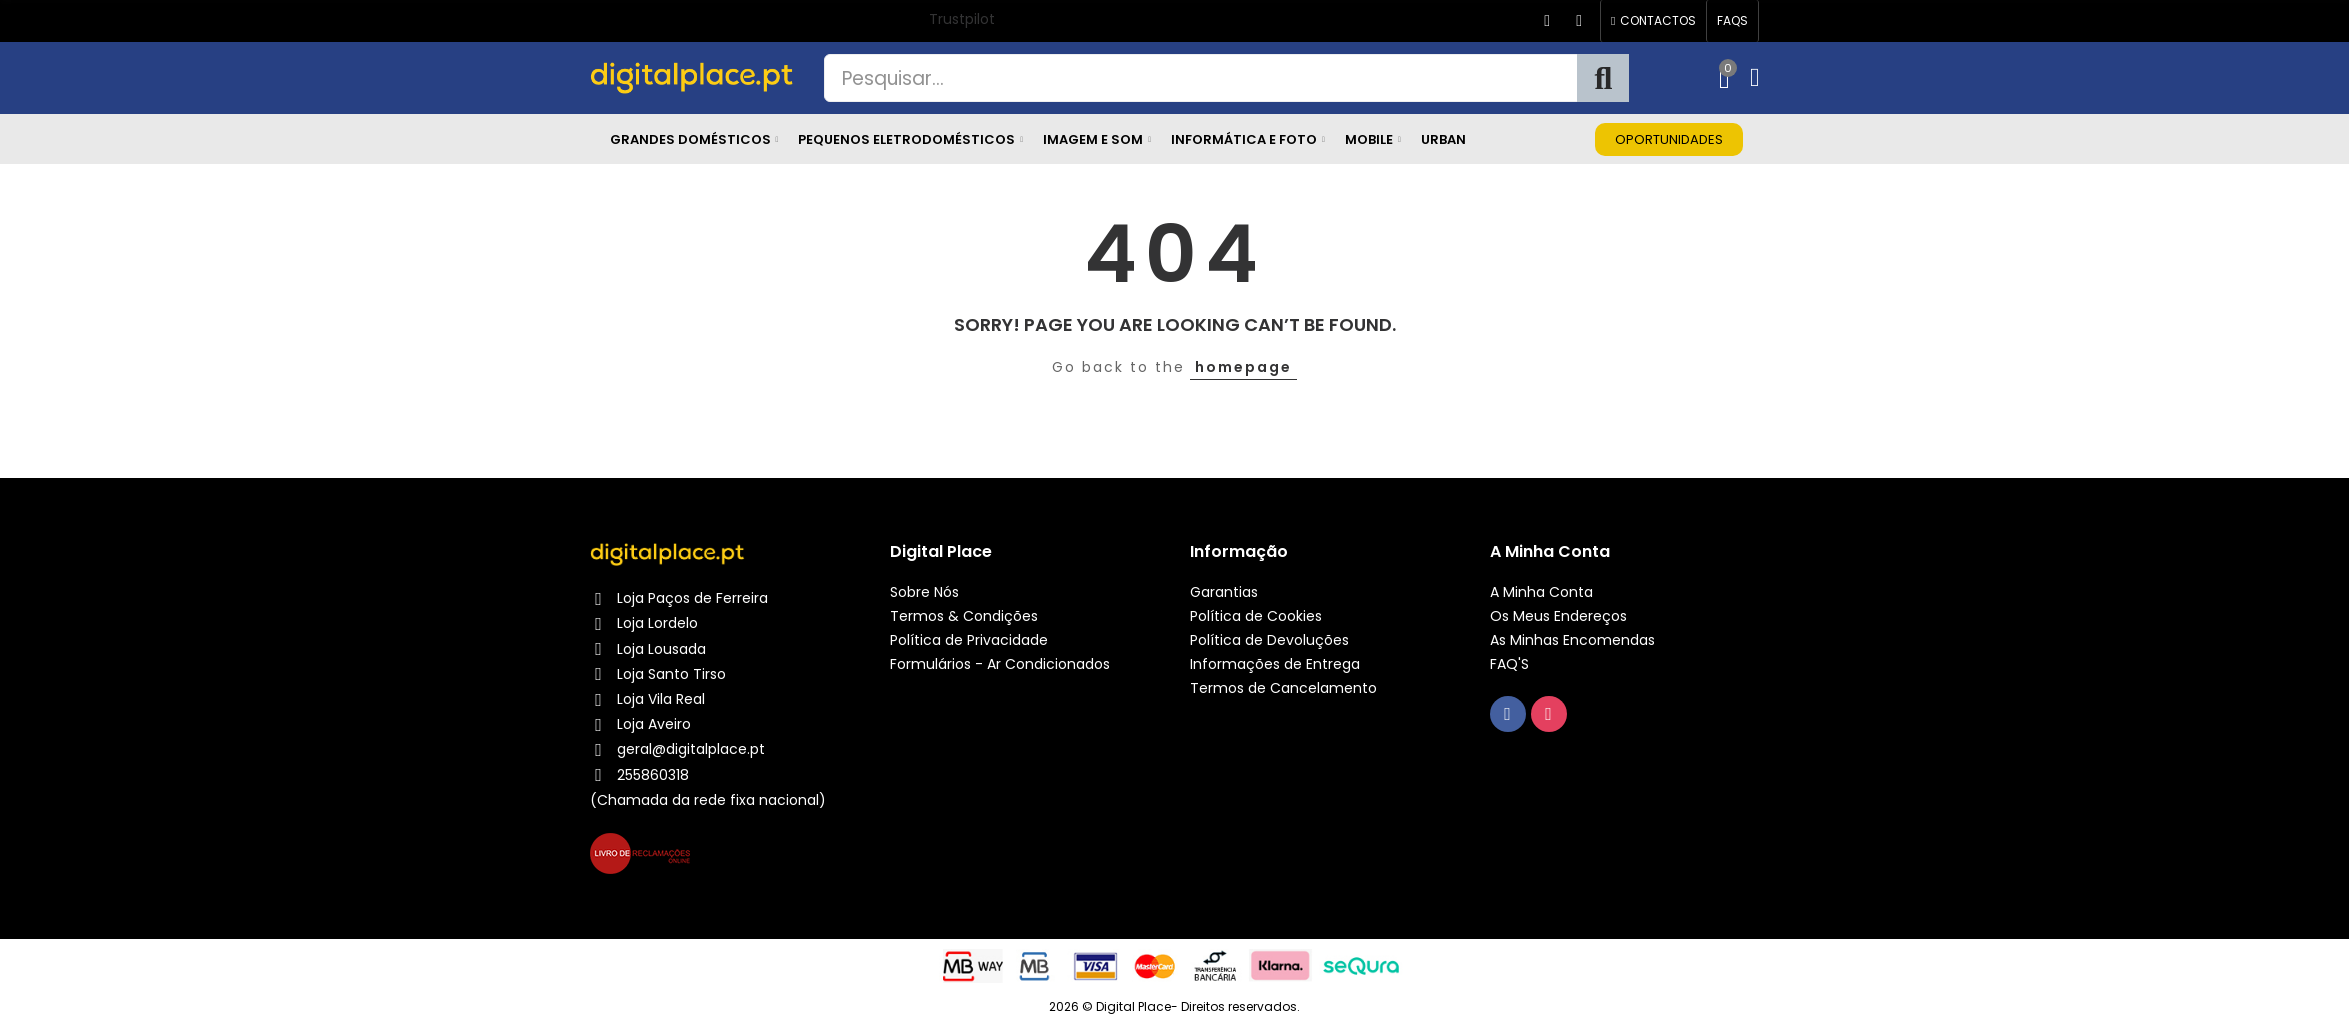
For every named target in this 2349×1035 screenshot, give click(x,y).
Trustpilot (962, 19)
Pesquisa (1603, 78)
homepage (1243, 367)
